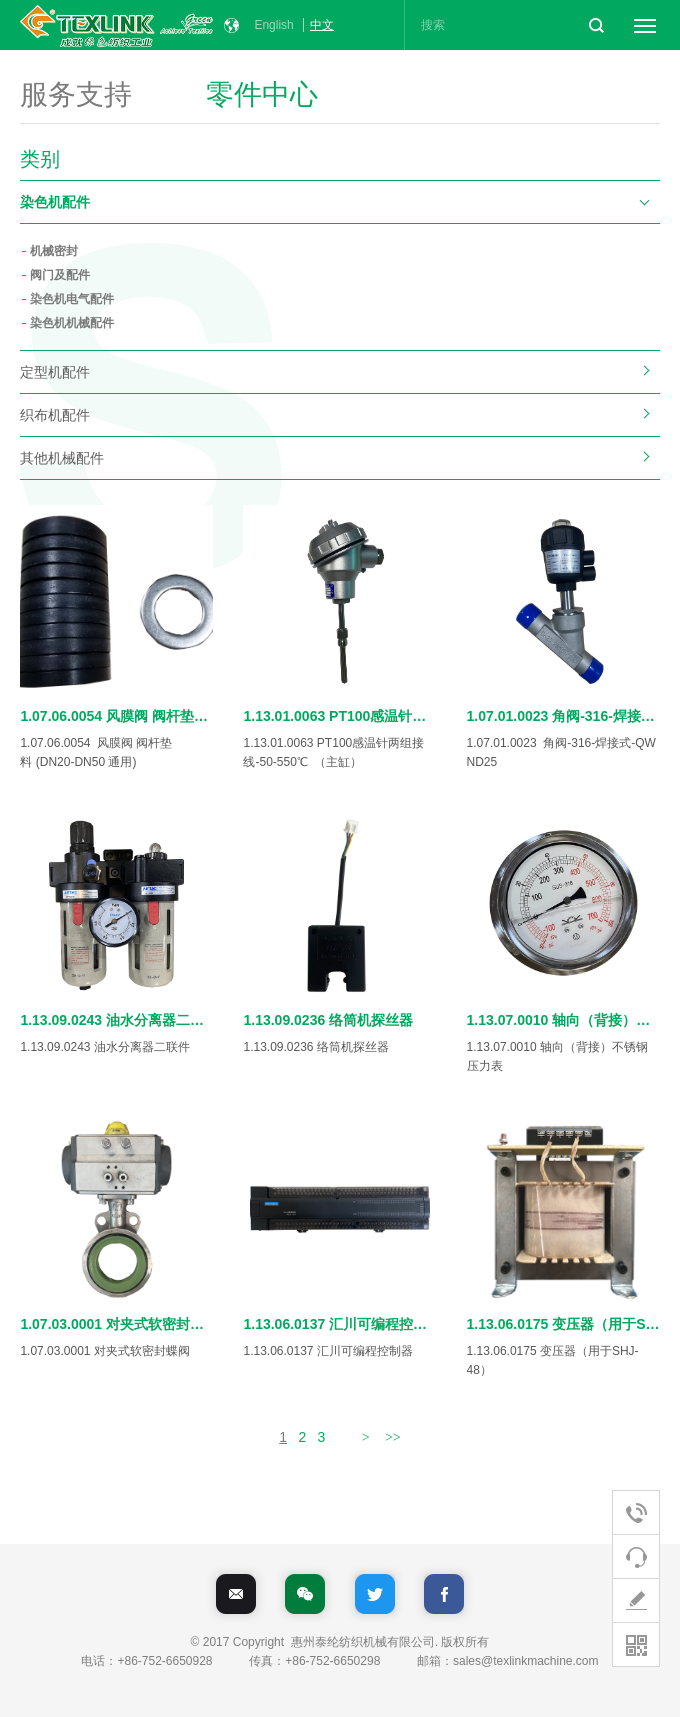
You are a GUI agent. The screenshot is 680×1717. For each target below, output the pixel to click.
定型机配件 (55, 372)
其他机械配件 (62, 458)
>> (393, 1437)
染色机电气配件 (72, 299)
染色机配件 (55, 202)
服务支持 (76, 96)
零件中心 (262, 96)
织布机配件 (55, 415)
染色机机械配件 (72, 323)
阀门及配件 (60, 275)
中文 (322, 25)
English (273, 25)
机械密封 (54, 251)
